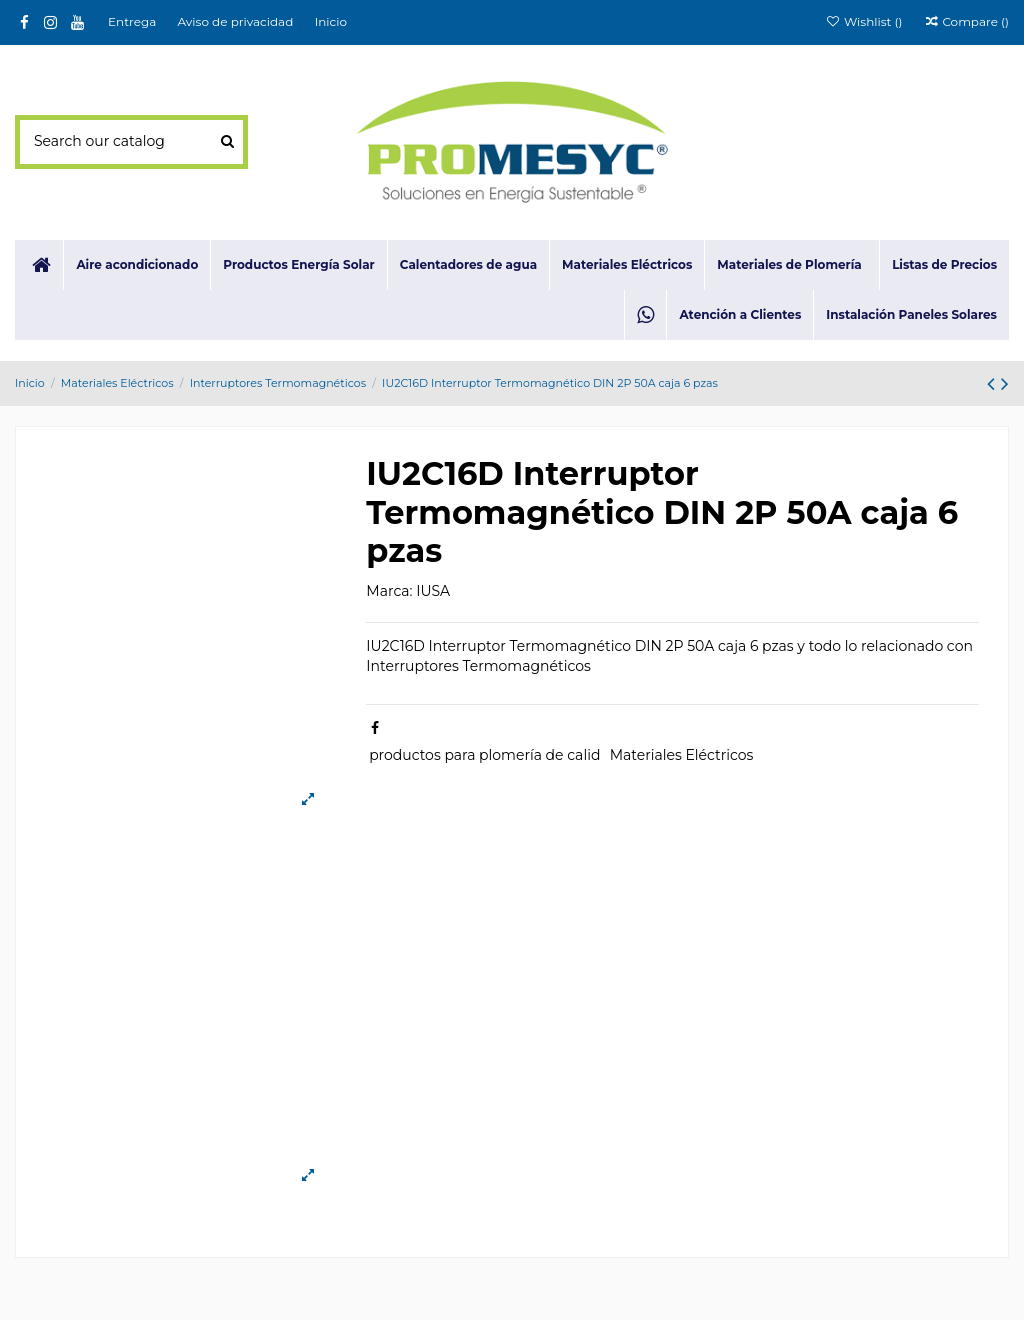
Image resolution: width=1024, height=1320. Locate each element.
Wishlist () (865, 21)
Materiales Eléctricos (682, 755)
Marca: (389, 591)
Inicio (331, 21)
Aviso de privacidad (237, 21)
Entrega (133, 21)
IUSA (433, 591)
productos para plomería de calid (484, 755)
